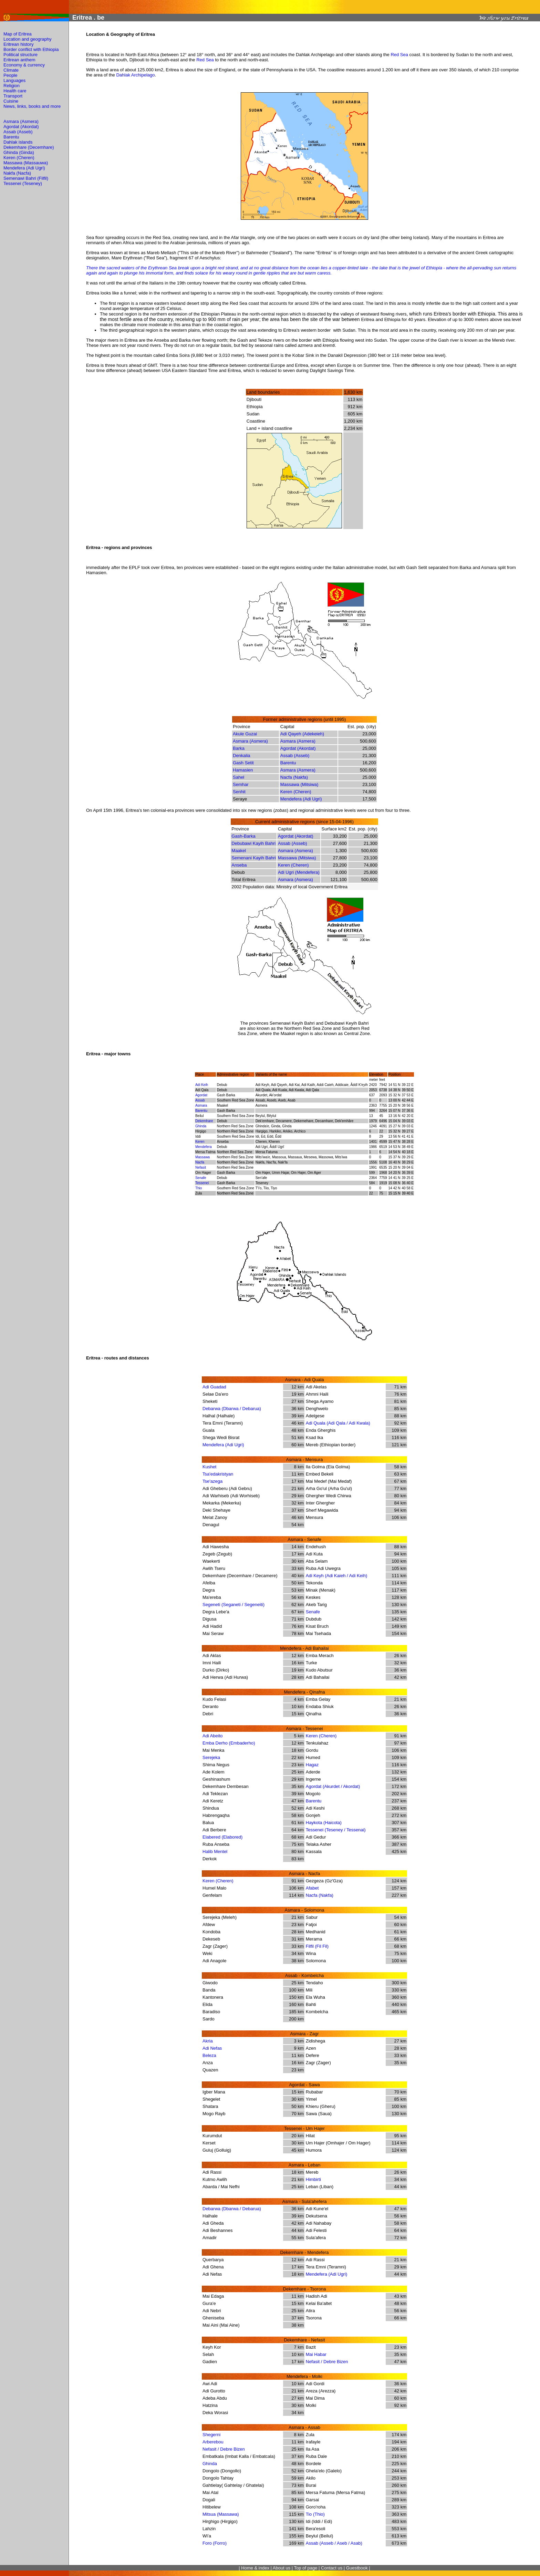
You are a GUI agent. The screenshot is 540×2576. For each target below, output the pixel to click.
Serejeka (211, 1757)
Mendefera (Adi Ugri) (24, 167)
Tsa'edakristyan (217, 1474)
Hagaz (312, 1764)
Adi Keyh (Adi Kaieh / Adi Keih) (336, 1575)
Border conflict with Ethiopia (31, 49)
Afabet (312, 1888)
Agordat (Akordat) (21, 126)
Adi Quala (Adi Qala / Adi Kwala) (338, 1423)
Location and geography (27, 39)
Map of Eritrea (17, 34)
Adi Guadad (214, 1386)
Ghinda (209, 2463)
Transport (12, 96)
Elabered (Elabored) (222, 1837)
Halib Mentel (214, 1851)
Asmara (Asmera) (21, 121)
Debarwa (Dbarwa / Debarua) (231, 1408)
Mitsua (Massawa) (220, 2514)
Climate (11, 70)
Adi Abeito (212, 1735)
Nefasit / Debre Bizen (327, 2361)
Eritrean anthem (19, 59)
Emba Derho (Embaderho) (228, 1743)
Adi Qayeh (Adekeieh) (302, 733)
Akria (207, 2041)
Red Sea (399, 54)
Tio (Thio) (315, 2514)
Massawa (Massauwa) (25, 162)
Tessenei (202, 1183)
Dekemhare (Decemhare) (28, 147)
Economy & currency (24, 65)
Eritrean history (18, 44)
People (10, 75)
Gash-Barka (243, 836)
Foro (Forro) (214, 2543)
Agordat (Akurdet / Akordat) (333, 1786)
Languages (14, 80)
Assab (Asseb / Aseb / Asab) (334, 2543)
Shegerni (211, 2434)
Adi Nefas (212, 2048)
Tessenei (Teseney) (22, 183)
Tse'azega (212, 1481)
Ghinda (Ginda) (18, 152)
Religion (11, 85)
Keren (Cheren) (18, 157)
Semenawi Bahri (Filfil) (25, 178)
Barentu (11, 136)
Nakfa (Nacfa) (17, 173)
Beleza (209, 2055)
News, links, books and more (32, 106)
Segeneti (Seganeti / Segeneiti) (233, 1604)
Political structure (20, 54)
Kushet (209, 1466)
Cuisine (10, 101)
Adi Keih (201, 1085)
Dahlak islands (18, 142)
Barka (239, 748)
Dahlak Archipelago (135, 74)
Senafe (313, 1611)
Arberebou (213, 2441)
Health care (14, 90)
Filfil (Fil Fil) (317, 1946)
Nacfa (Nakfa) (294, 777)
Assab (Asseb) (18, 131)
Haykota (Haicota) (324, 1822)
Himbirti (313, 2179)
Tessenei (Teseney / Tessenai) (336, 1829)
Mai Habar (316, 2354)
